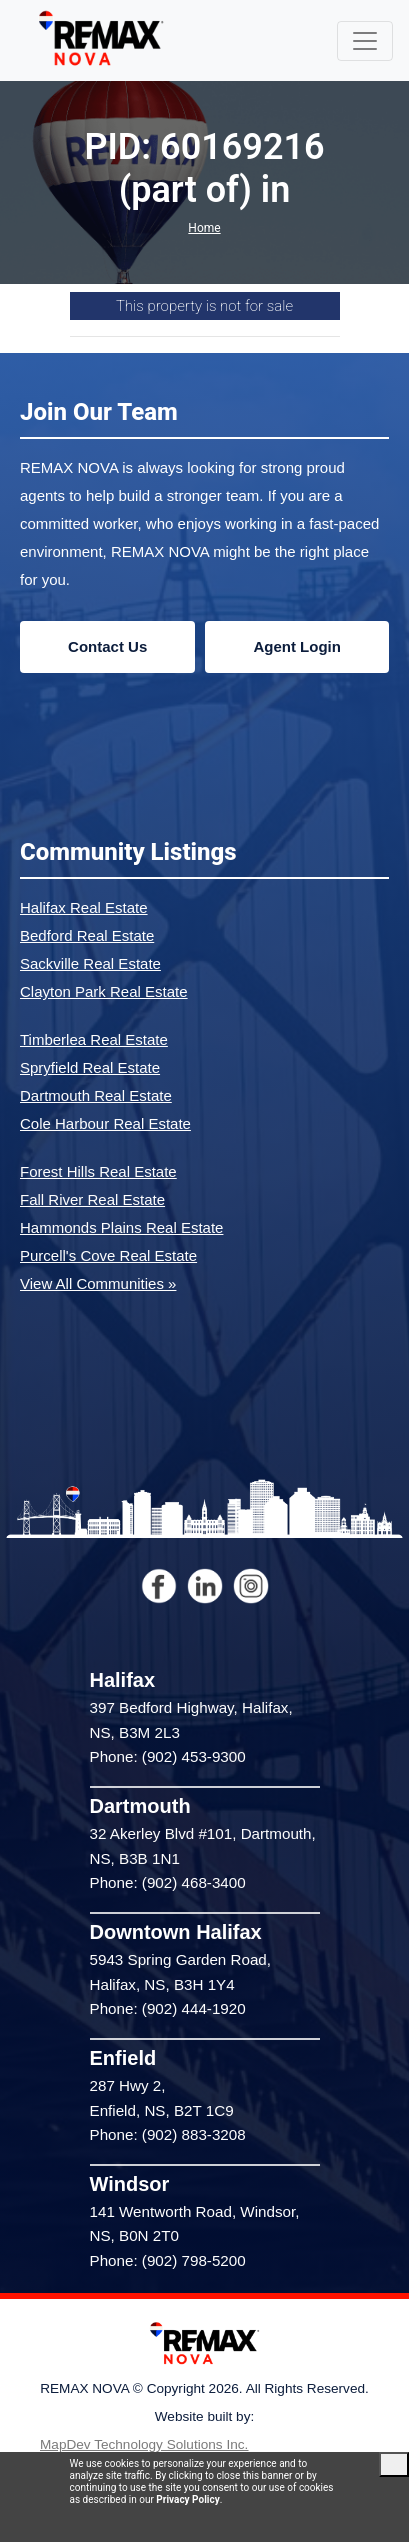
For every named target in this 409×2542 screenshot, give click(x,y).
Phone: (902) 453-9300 (168, 1756)
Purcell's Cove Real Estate (108, 1255)
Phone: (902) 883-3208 (168, 2134)
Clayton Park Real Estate (104, 991)
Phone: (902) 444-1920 (168, 2008)
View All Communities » (98, 1283)
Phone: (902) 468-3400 (168, 1882)
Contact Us (107, 646)
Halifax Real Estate (84, 907)
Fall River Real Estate (92, 1199)
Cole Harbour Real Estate (105, 1123)
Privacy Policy (187, 2499)
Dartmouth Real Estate (96, 1095)
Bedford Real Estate (87, 935)
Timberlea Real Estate (94, 1039)
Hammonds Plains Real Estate (121, 1227)
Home (204, 228)
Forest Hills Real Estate (98, 1171)
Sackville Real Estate (90, 963)
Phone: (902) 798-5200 (168, 2260)
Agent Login (296, 646)
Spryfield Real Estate (90, 1067)
